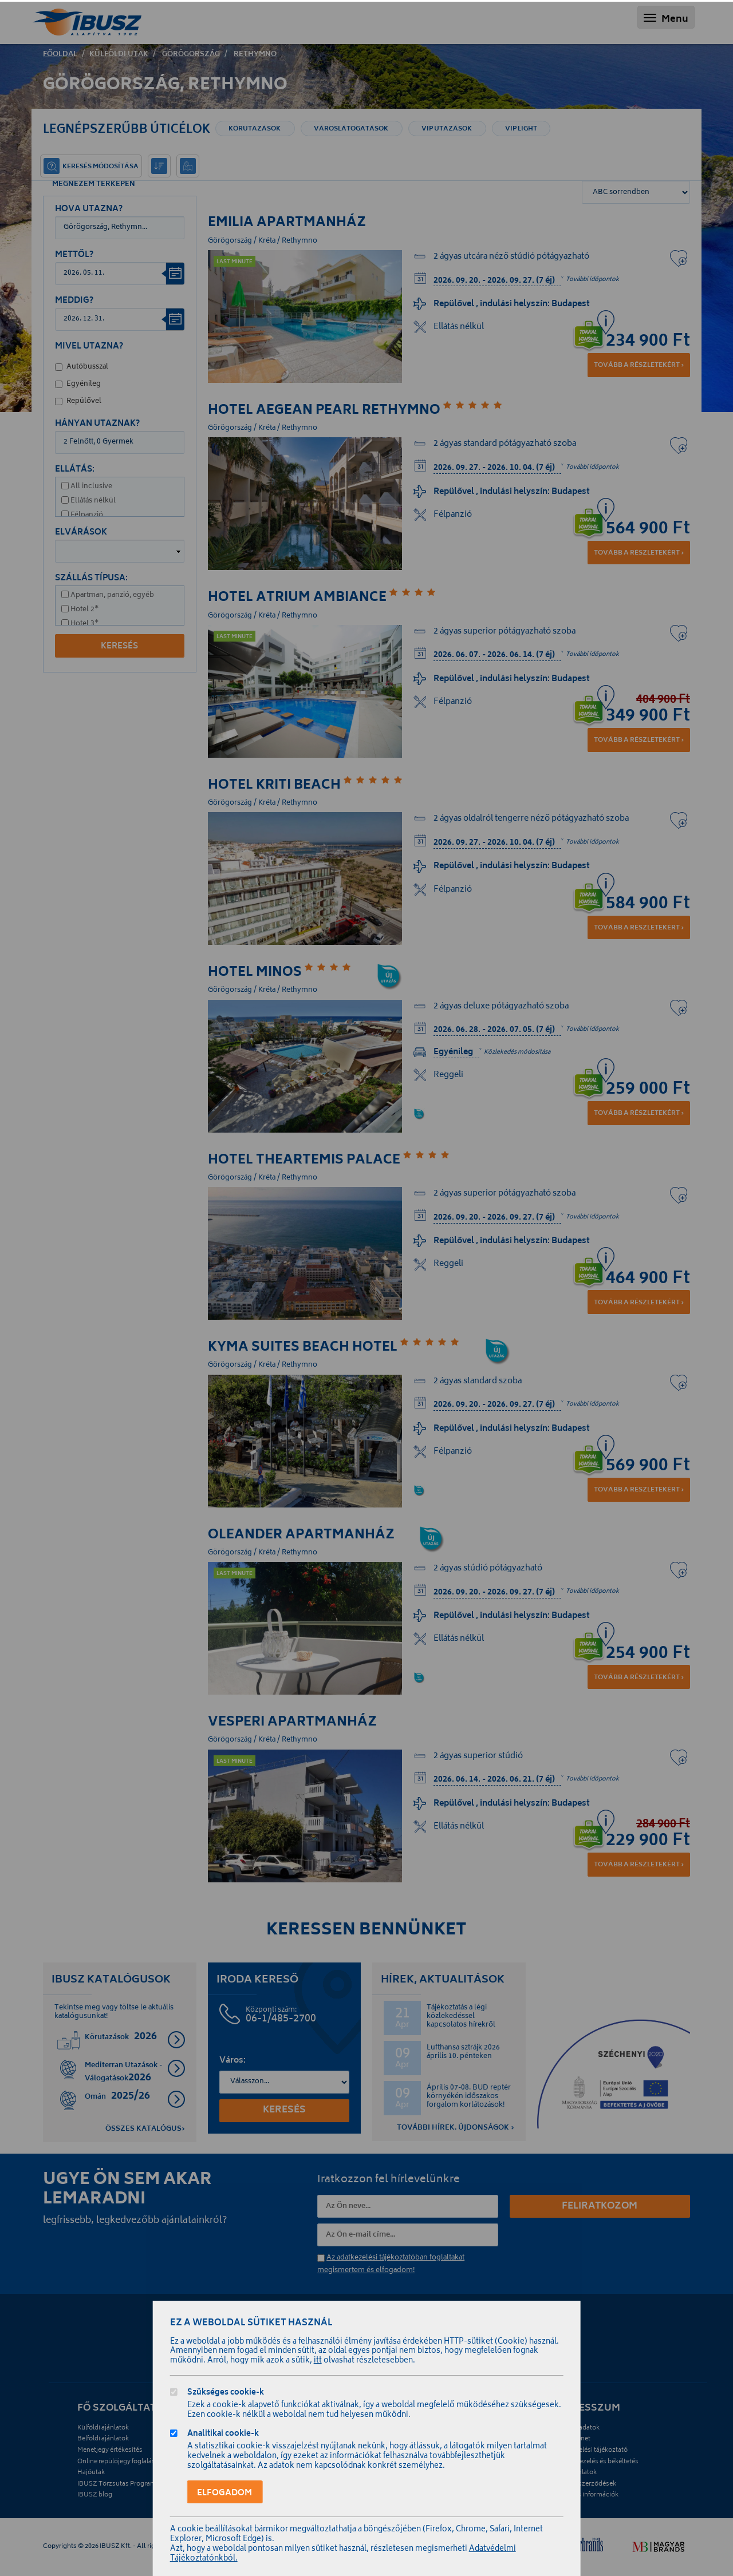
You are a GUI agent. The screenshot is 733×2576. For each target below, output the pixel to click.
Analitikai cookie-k (223, 2435)
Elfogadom (224, 2493)
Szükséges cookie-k (225, 2394)
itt (318, 2361)
